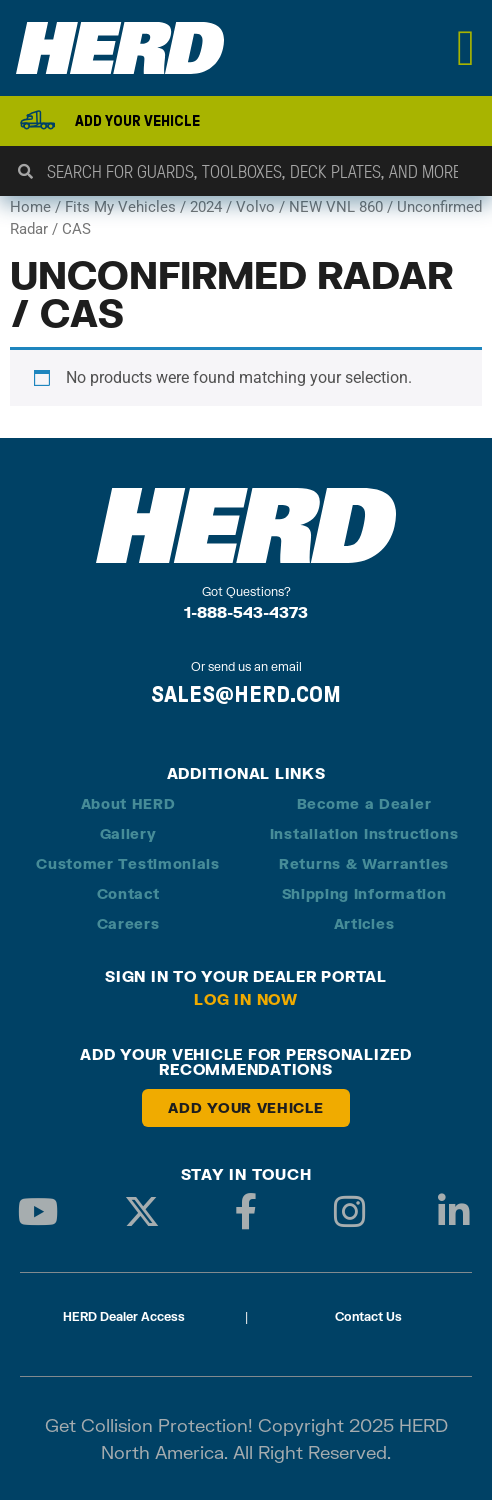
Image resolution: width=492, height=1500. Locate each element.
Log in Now (246, 999)
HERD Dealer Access (124, 1316)
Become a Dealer (364, 803)
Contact (128, 893)
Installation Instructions (364, 833)
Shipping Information (364, 893)
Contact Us (368, 1316)
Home (30, 207)
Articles (364, 923)
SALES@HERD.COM (246, 694)
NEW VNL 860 (336, 207)
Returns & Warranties (364, 863)
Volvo (255, 207)
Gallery (128, 833)
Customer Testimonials (128, 863)
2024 (206, 207)
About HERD (128, 803)
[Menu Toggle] (466, 48)
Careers (128, 923)
